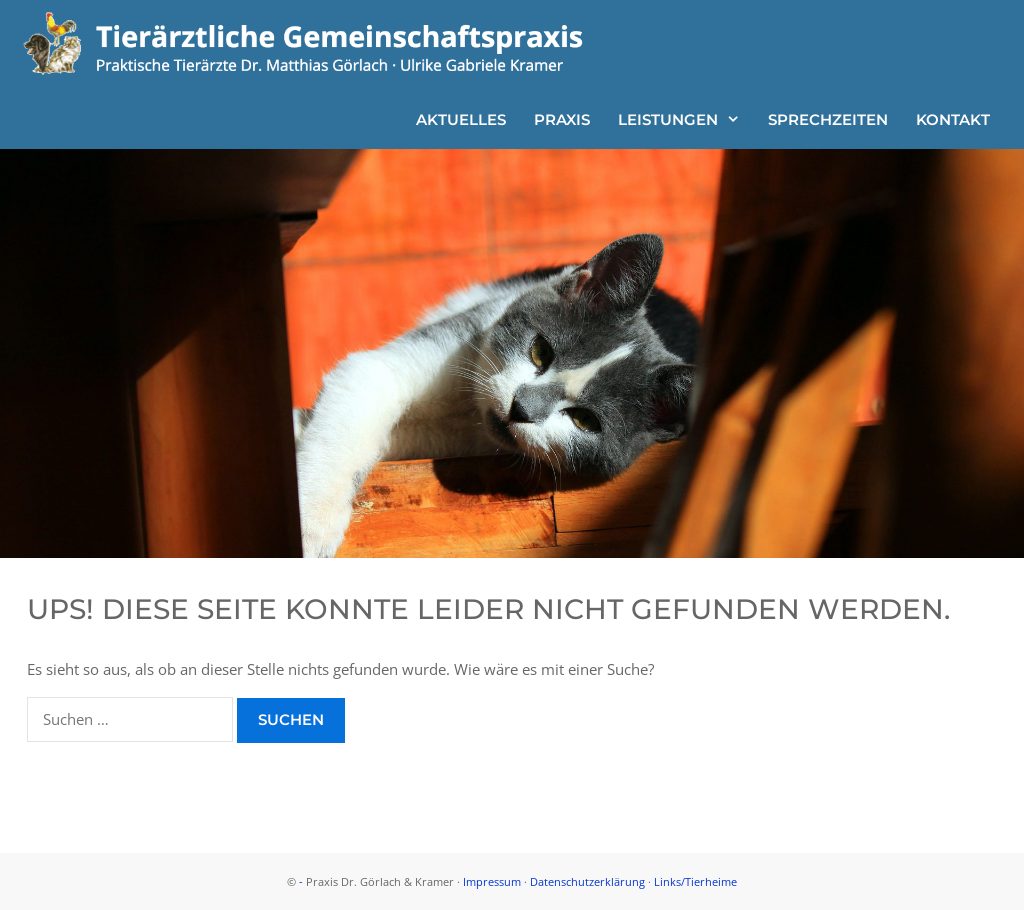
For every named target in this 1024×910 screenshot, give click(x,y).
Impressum (492, 881)
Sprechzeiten (828, 119)
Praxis (562, 119)
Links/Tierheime (695, 881)
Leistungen (686, 119)
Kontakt (953, 119)
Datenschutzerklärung (587, 881)
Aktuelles (461, 119)
